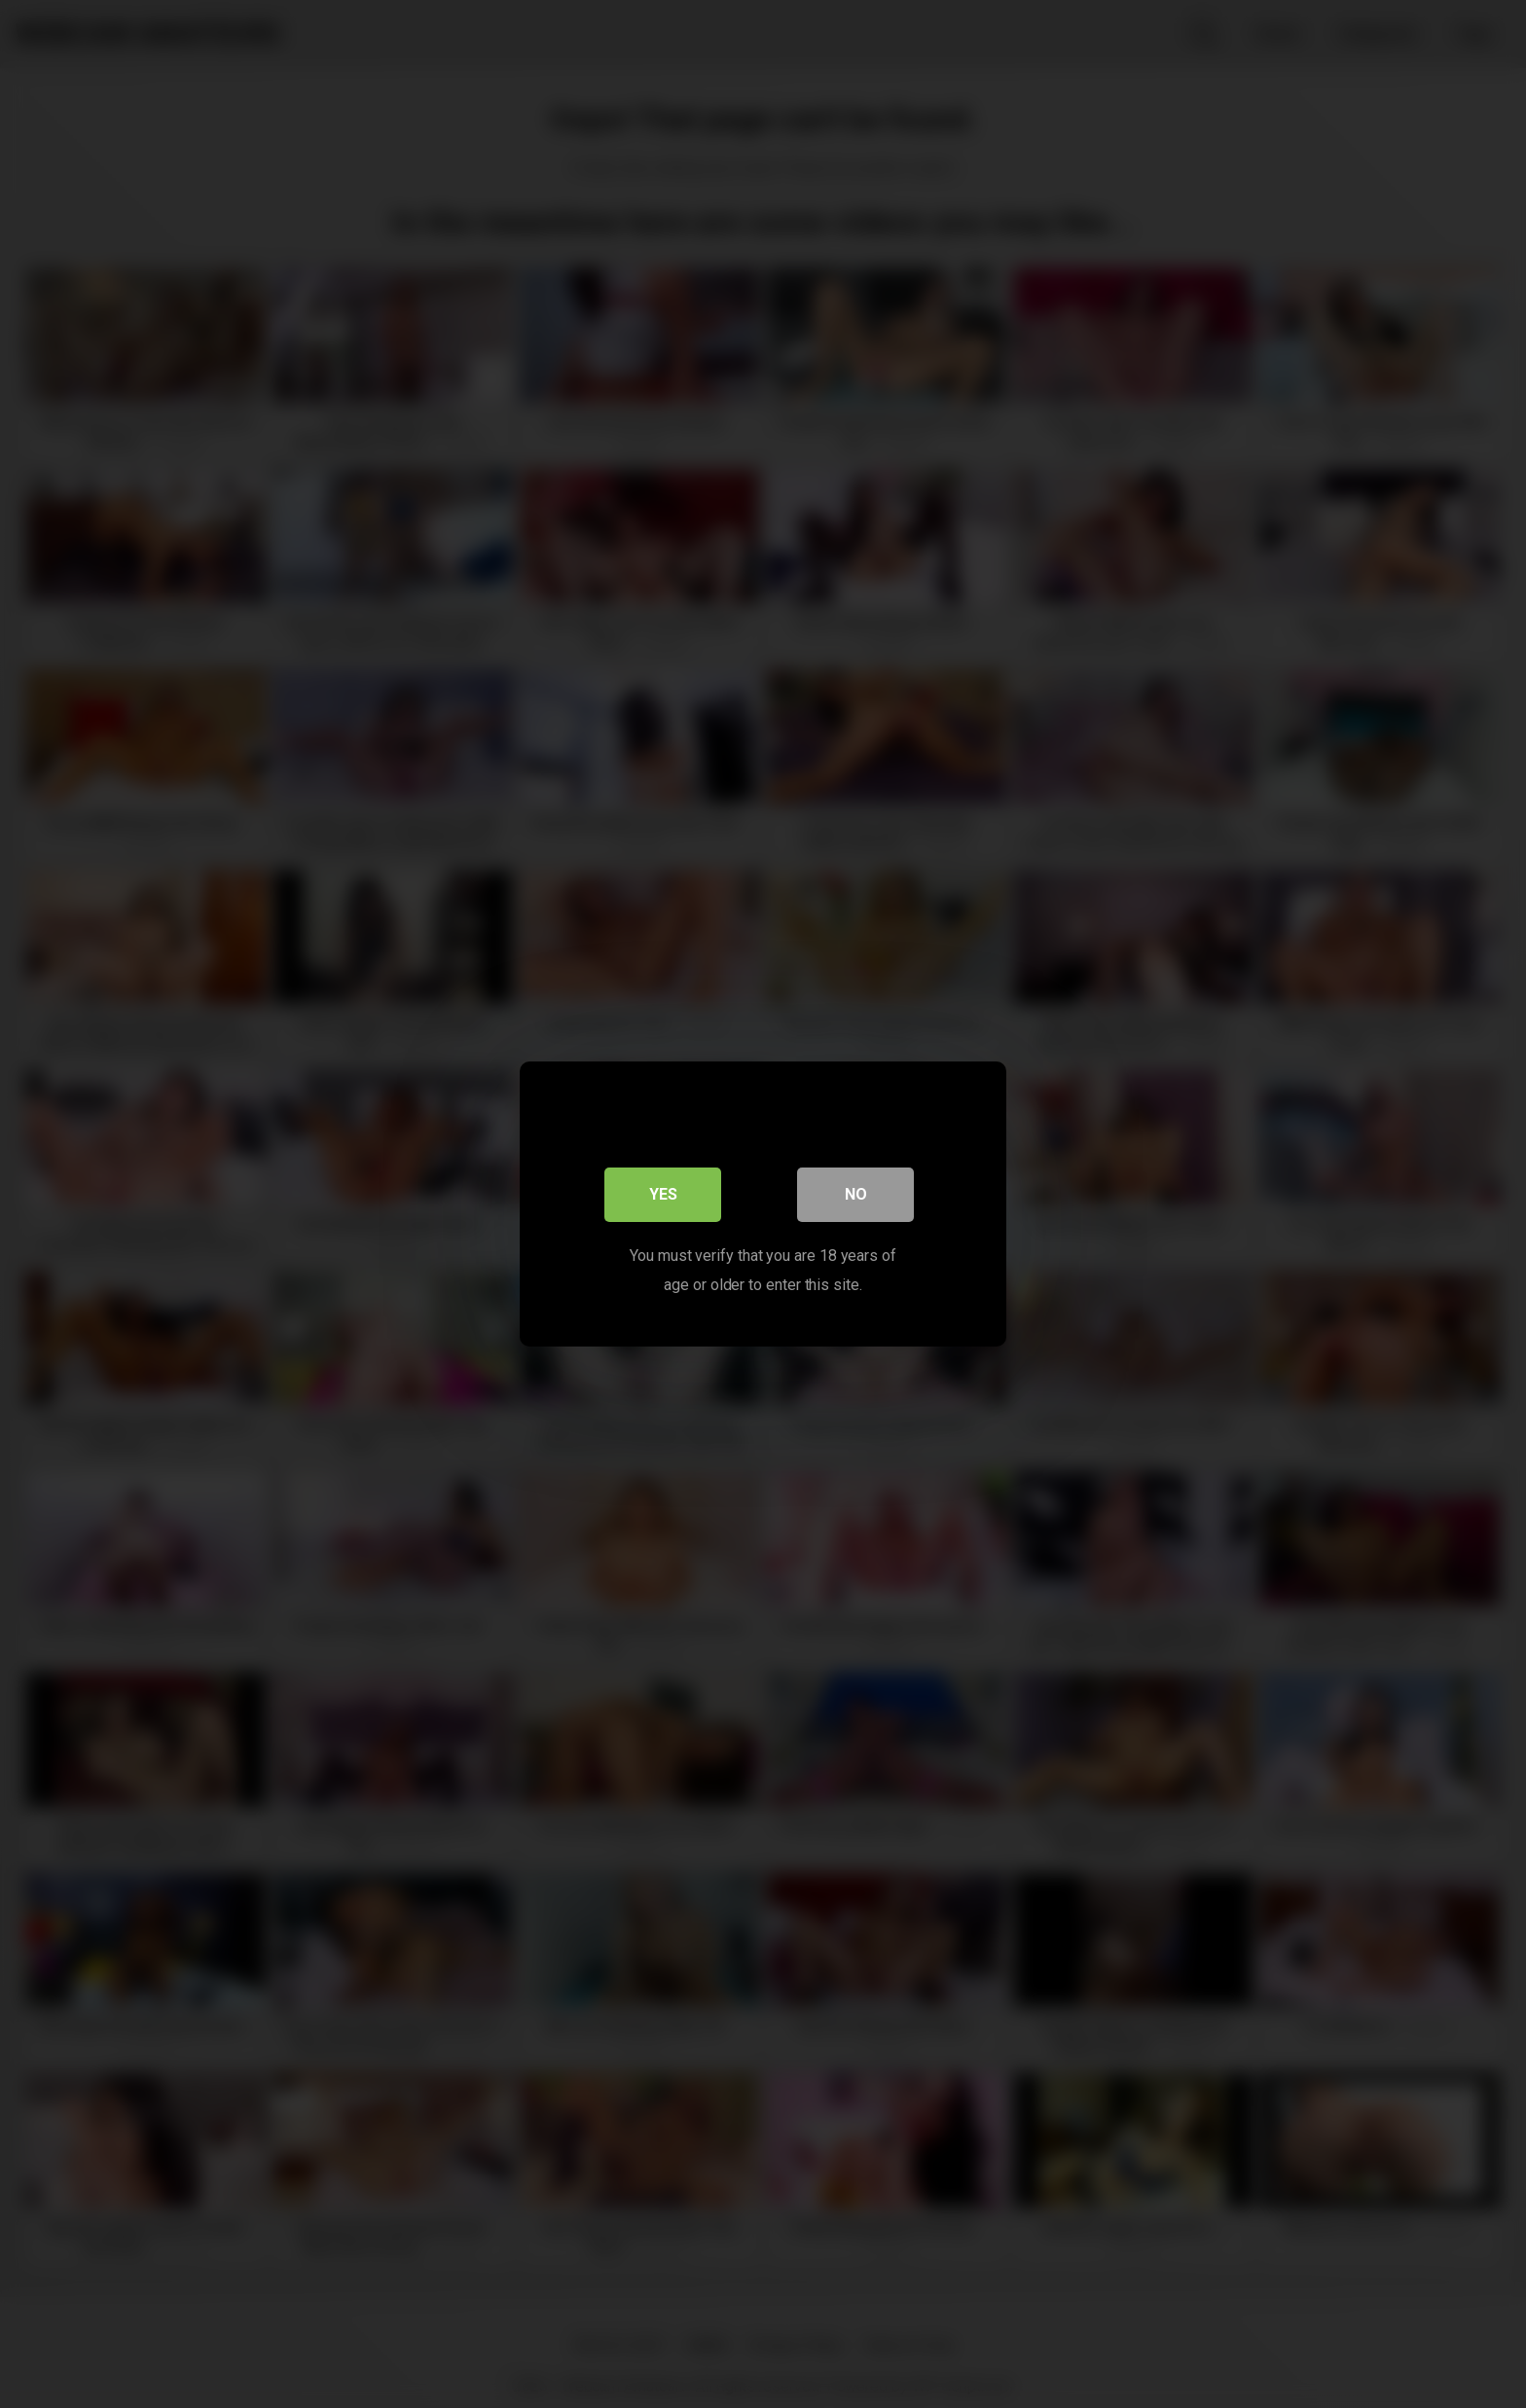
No (856, 1194)
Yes (663, 1194)
